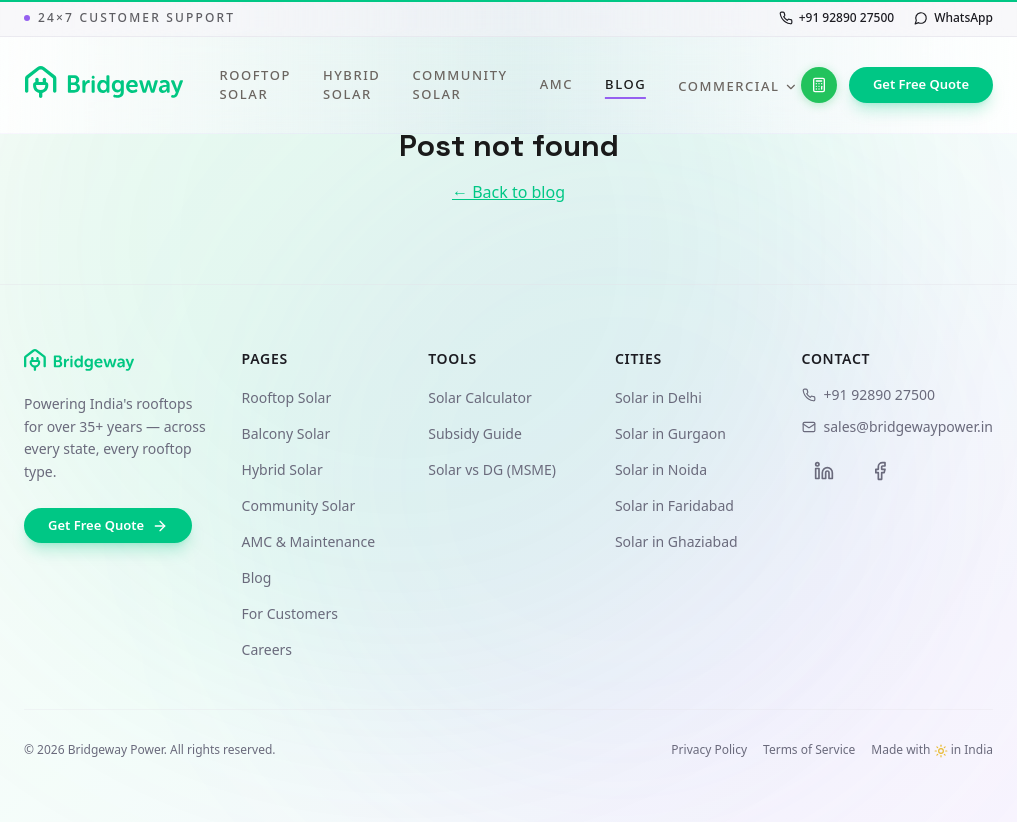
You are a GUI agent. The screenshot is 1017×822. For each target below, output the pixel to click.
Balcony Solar (286, 433)
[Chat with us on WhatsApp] (953, 18)
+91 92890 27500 (868, 394)
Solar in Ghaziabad (676, 541)
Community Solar (459, 85)
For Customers (290, 613)
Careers (267, 649)
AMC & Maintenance (309, 541)
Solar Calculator (480, 397)
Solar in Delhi (658, 397)
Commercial (737, 86)
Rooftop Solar (255, 85)
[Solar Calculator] (819, 85)
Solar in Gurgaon (670, 433)
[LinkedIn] (824, 471)
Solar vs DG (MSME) (492, 469)
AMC (556, 84)
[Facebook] (880, 471)
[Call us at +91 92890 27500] (836, 18)
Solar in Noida (661, 469)
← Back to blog (508, 192)
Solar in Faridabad (674, 505)
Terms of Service (809, 750)
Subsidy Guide (475, 433)
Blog (625, 85)
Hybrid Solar (352, 85)
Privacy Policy (709, 750)
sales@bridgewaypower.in (897, 426)
